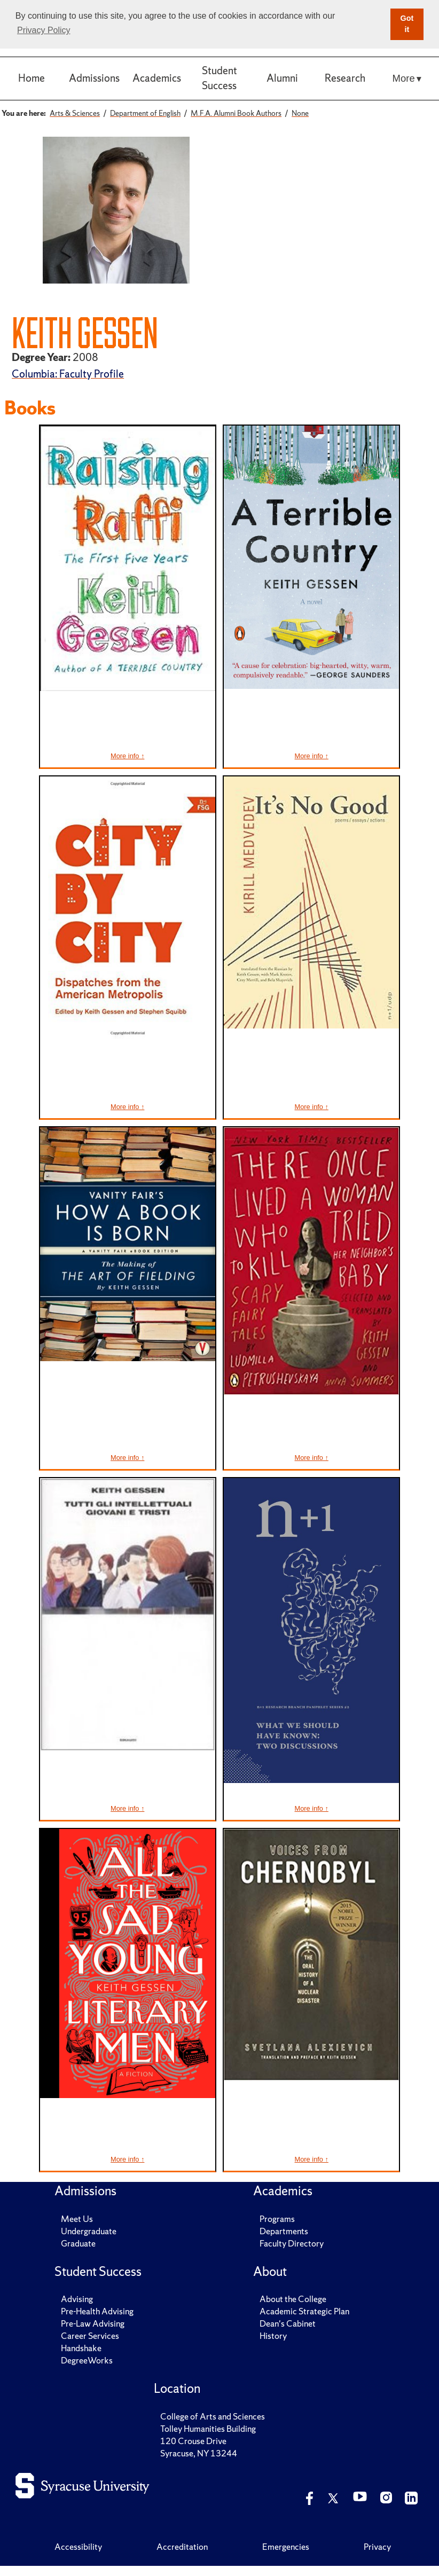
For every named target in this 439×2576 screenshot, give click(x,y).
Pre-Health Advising (97, 2311)
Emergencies (285, 2547)
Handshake (81, 2348)
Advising (77, 2299)
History (273, 2336)
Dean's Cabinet (288, 2323)
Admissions (94, 78)
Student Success (219, 78)
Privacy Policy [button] (43, 30)
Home (31, 78)
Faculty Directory (292, 2243)
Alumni (282, 78)
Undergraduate (88, 2231)
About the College (293, 2299)
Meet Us (77, 2219)
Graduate (78, 2243)
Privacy (377, 2547)
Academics (156, 78)
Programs (277, 2219)
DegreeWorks (87, 2360)
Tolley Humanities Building (208, 2428)
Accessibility (78, 2547)
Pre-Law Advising (92, 2323)
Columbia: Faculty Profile (68, 374)
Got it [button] (407, 24)
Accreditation (182, 2547)
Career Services (90, 2336)
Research (345, 78)
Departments (284, 2231)
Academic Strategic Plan (304, 2311)
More (404, 78)
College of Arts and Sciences (212, 2416)
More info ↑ (127, 756)
